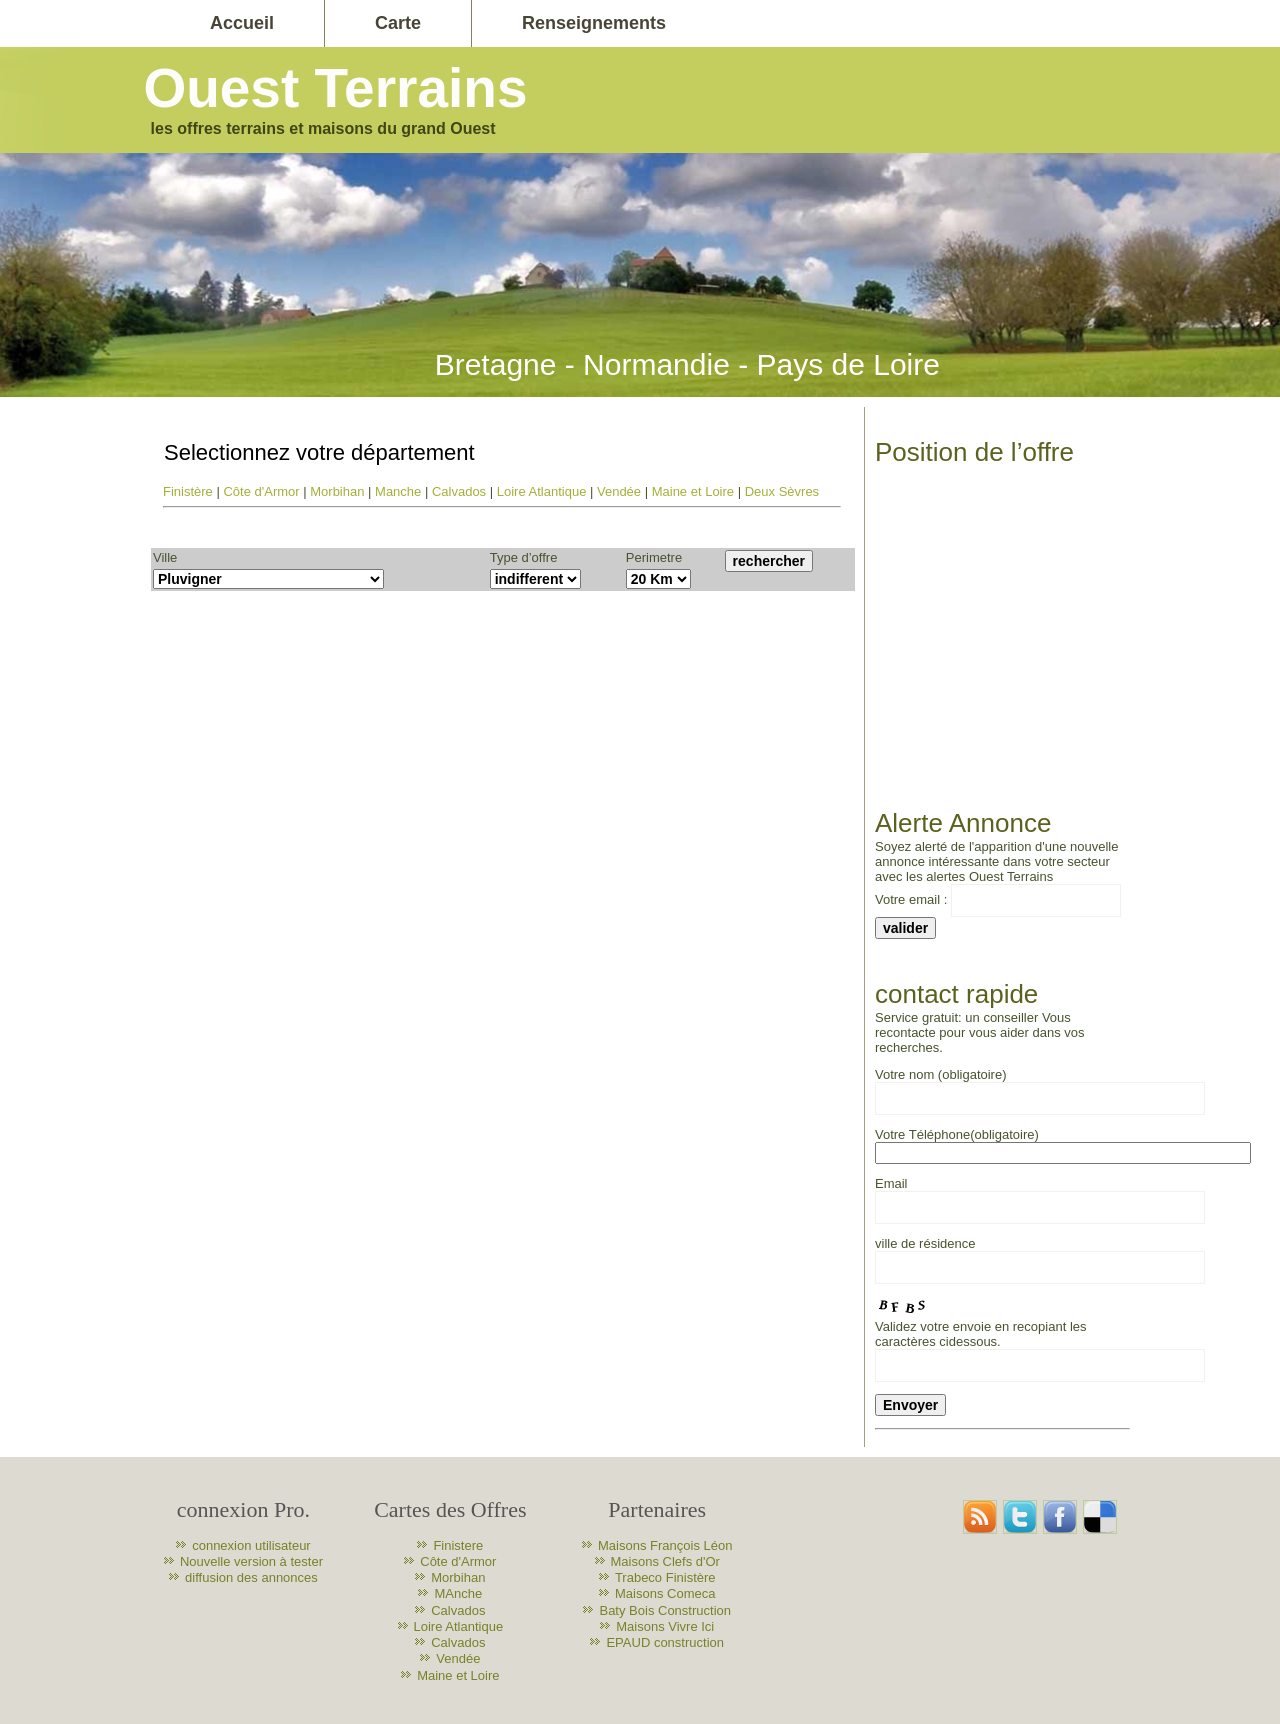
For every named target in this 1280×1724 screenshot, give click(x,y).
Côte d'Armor (261, 491)
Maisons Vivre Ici (665, 1626)
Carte (398, 23)
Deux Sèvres (782, 491)
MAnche (458, 1593)
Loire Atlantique (542, 491)
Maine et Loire (693, 491)
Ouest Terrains (335, 88)
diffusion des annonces (251, 1577)
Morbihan (337, 491)
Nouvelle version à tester (251, 1561)
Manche (398, 491)
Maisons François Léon (665, 1545)
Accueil (242, 23)
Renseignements (594, 23)
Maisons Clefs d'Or (665, 1561)
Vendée (619, 491)
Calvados (459, 491)
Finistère (188, 491)
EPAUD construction (665, 1642)
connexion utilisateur (251, 1545)
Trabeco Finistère (665, 1577)
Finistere (458, 1545)
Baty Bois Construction (665, 1610)
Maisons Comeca (665, 1593)
